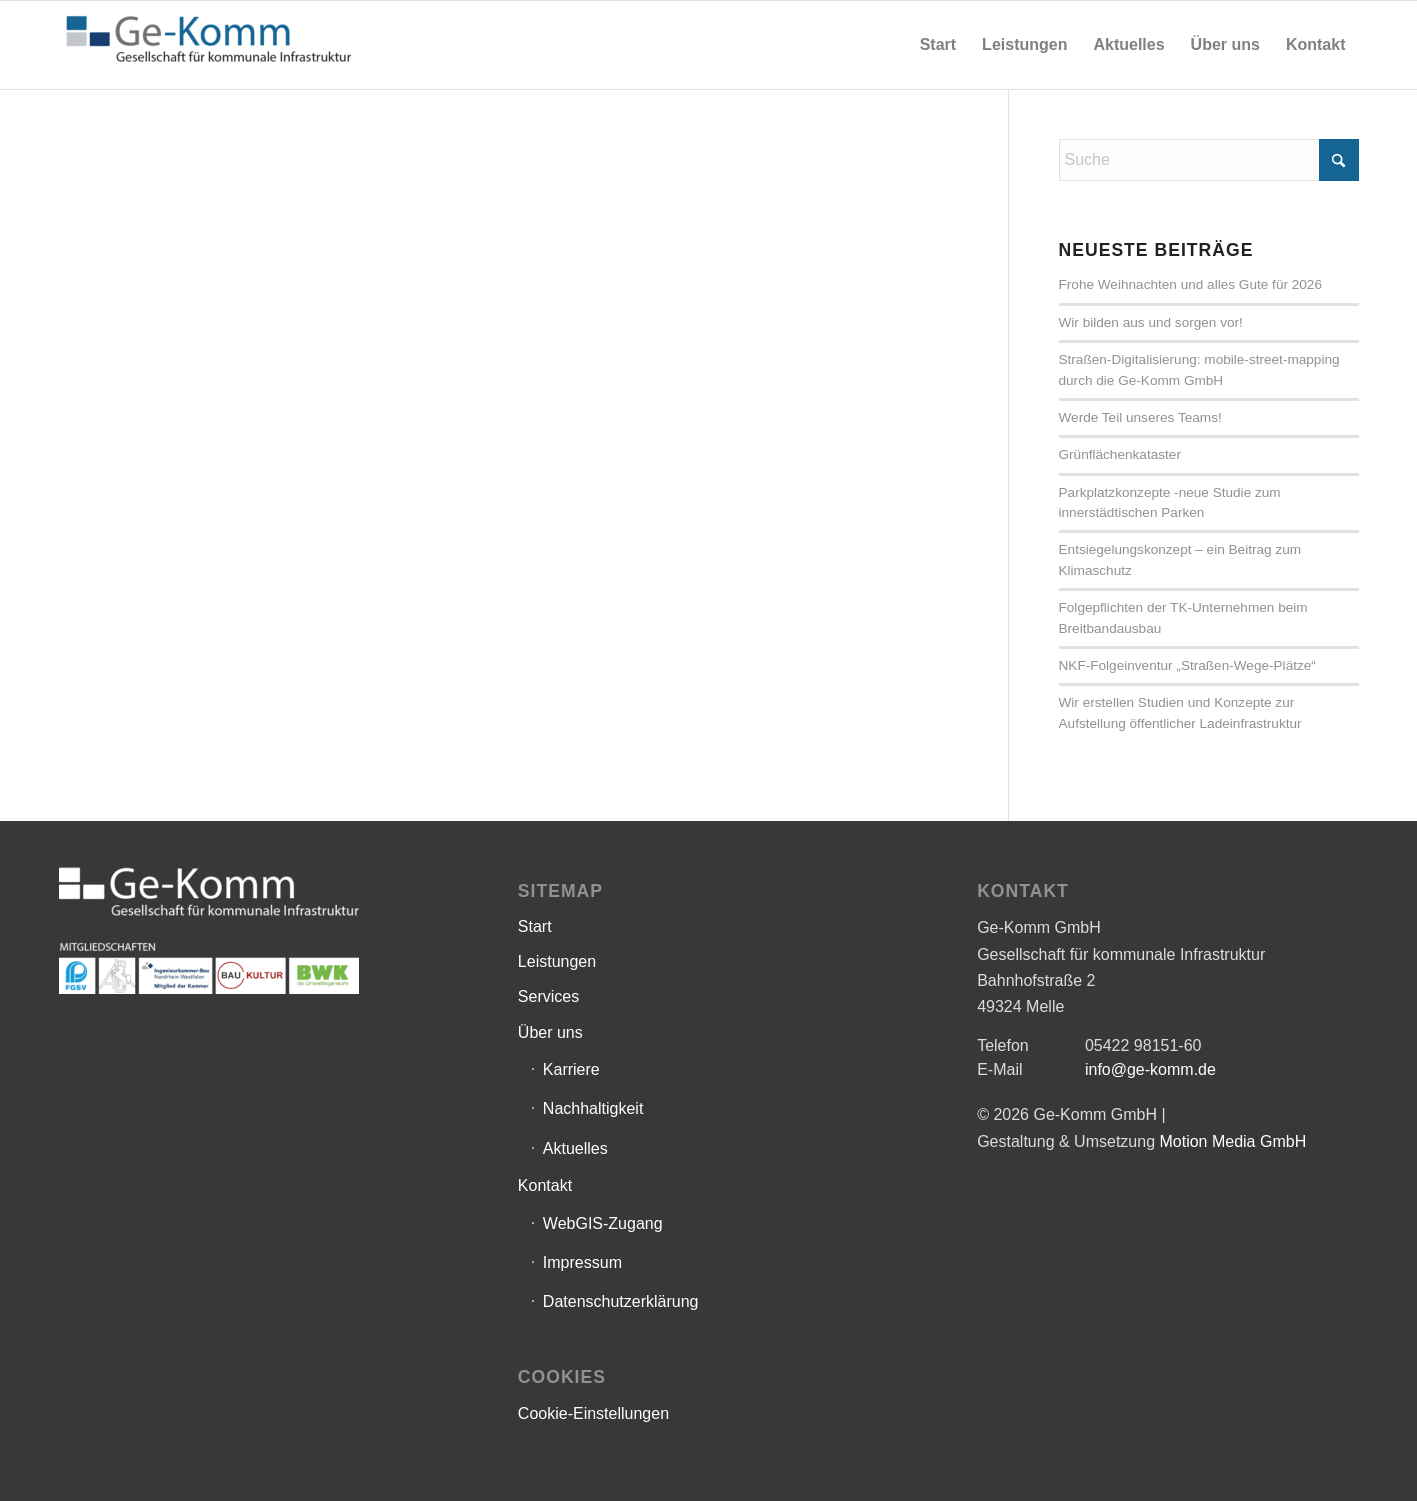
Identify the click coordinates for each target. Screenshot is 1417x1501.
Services (548, 996)
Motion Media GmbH (1232, 1141)
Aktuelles (575, 1148)
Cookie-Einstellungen (593, 1413)
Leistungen (557, 961)
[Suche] (1209, 160)
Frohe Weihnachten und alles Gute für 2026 (1191, 284)
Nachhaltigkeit (593, 1108)
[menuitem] (938, 45)
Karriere (571, 1069)
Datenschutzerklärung (621, 1301)
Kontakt (545, 1185)
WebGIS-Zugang (603, 1223)
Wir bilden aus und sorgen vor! (1151, 322)
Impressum (582, 1262)
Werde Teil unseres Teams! (1140, 417)
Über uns (550, 1032)
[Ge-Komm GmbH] (209, 45)
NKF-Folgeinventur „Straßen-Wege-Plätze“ (1187, 665)
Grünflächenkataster (1120, 454)
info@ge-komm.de (1150, 1069)
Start (535, 926)
